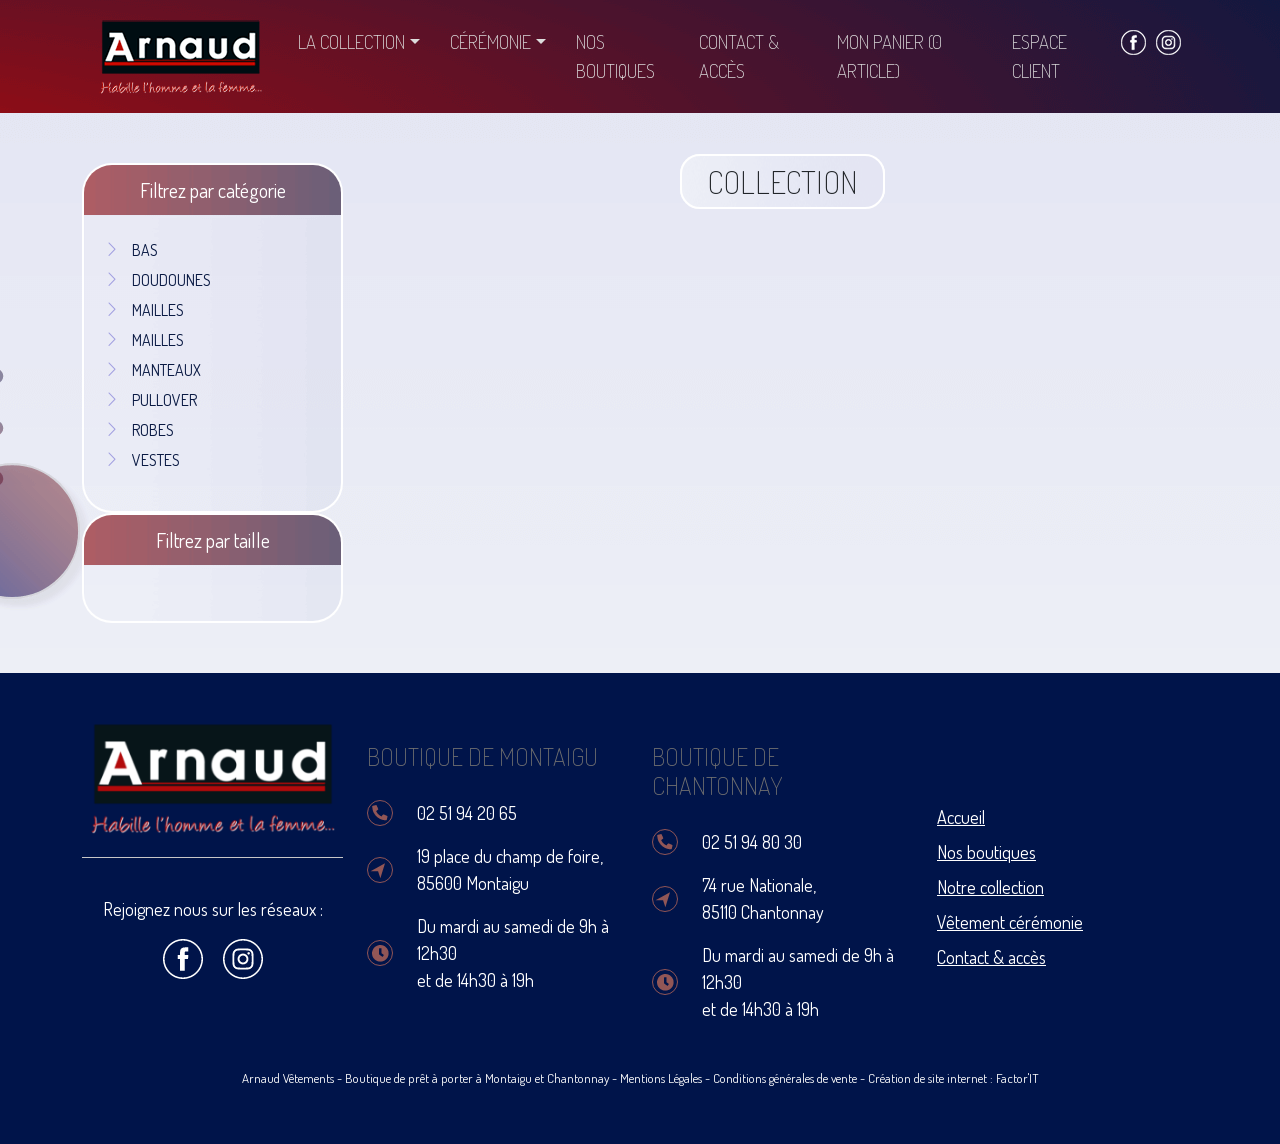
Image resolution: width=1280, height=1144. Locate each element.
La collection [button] (351, 41)
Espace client (1039, 56)
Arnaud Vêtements (288, 1078)
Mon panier (889, 56)
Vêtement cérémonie (1010, 922)
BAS (131, 250)
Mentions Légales (661, 1078)
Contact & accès (739, 56)
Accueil (961, 817)
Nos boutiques (615, 56)
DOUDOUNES (157, 280)
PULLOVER (150, 400)
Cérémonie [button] (490, 41)
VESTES (142, 460)
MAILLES (144, 310)
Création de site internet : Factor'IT (953, 1078)
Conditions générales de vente (785, 1078)
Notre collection (990, 887)
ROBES (139, 430)
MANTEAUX (152, 370)
